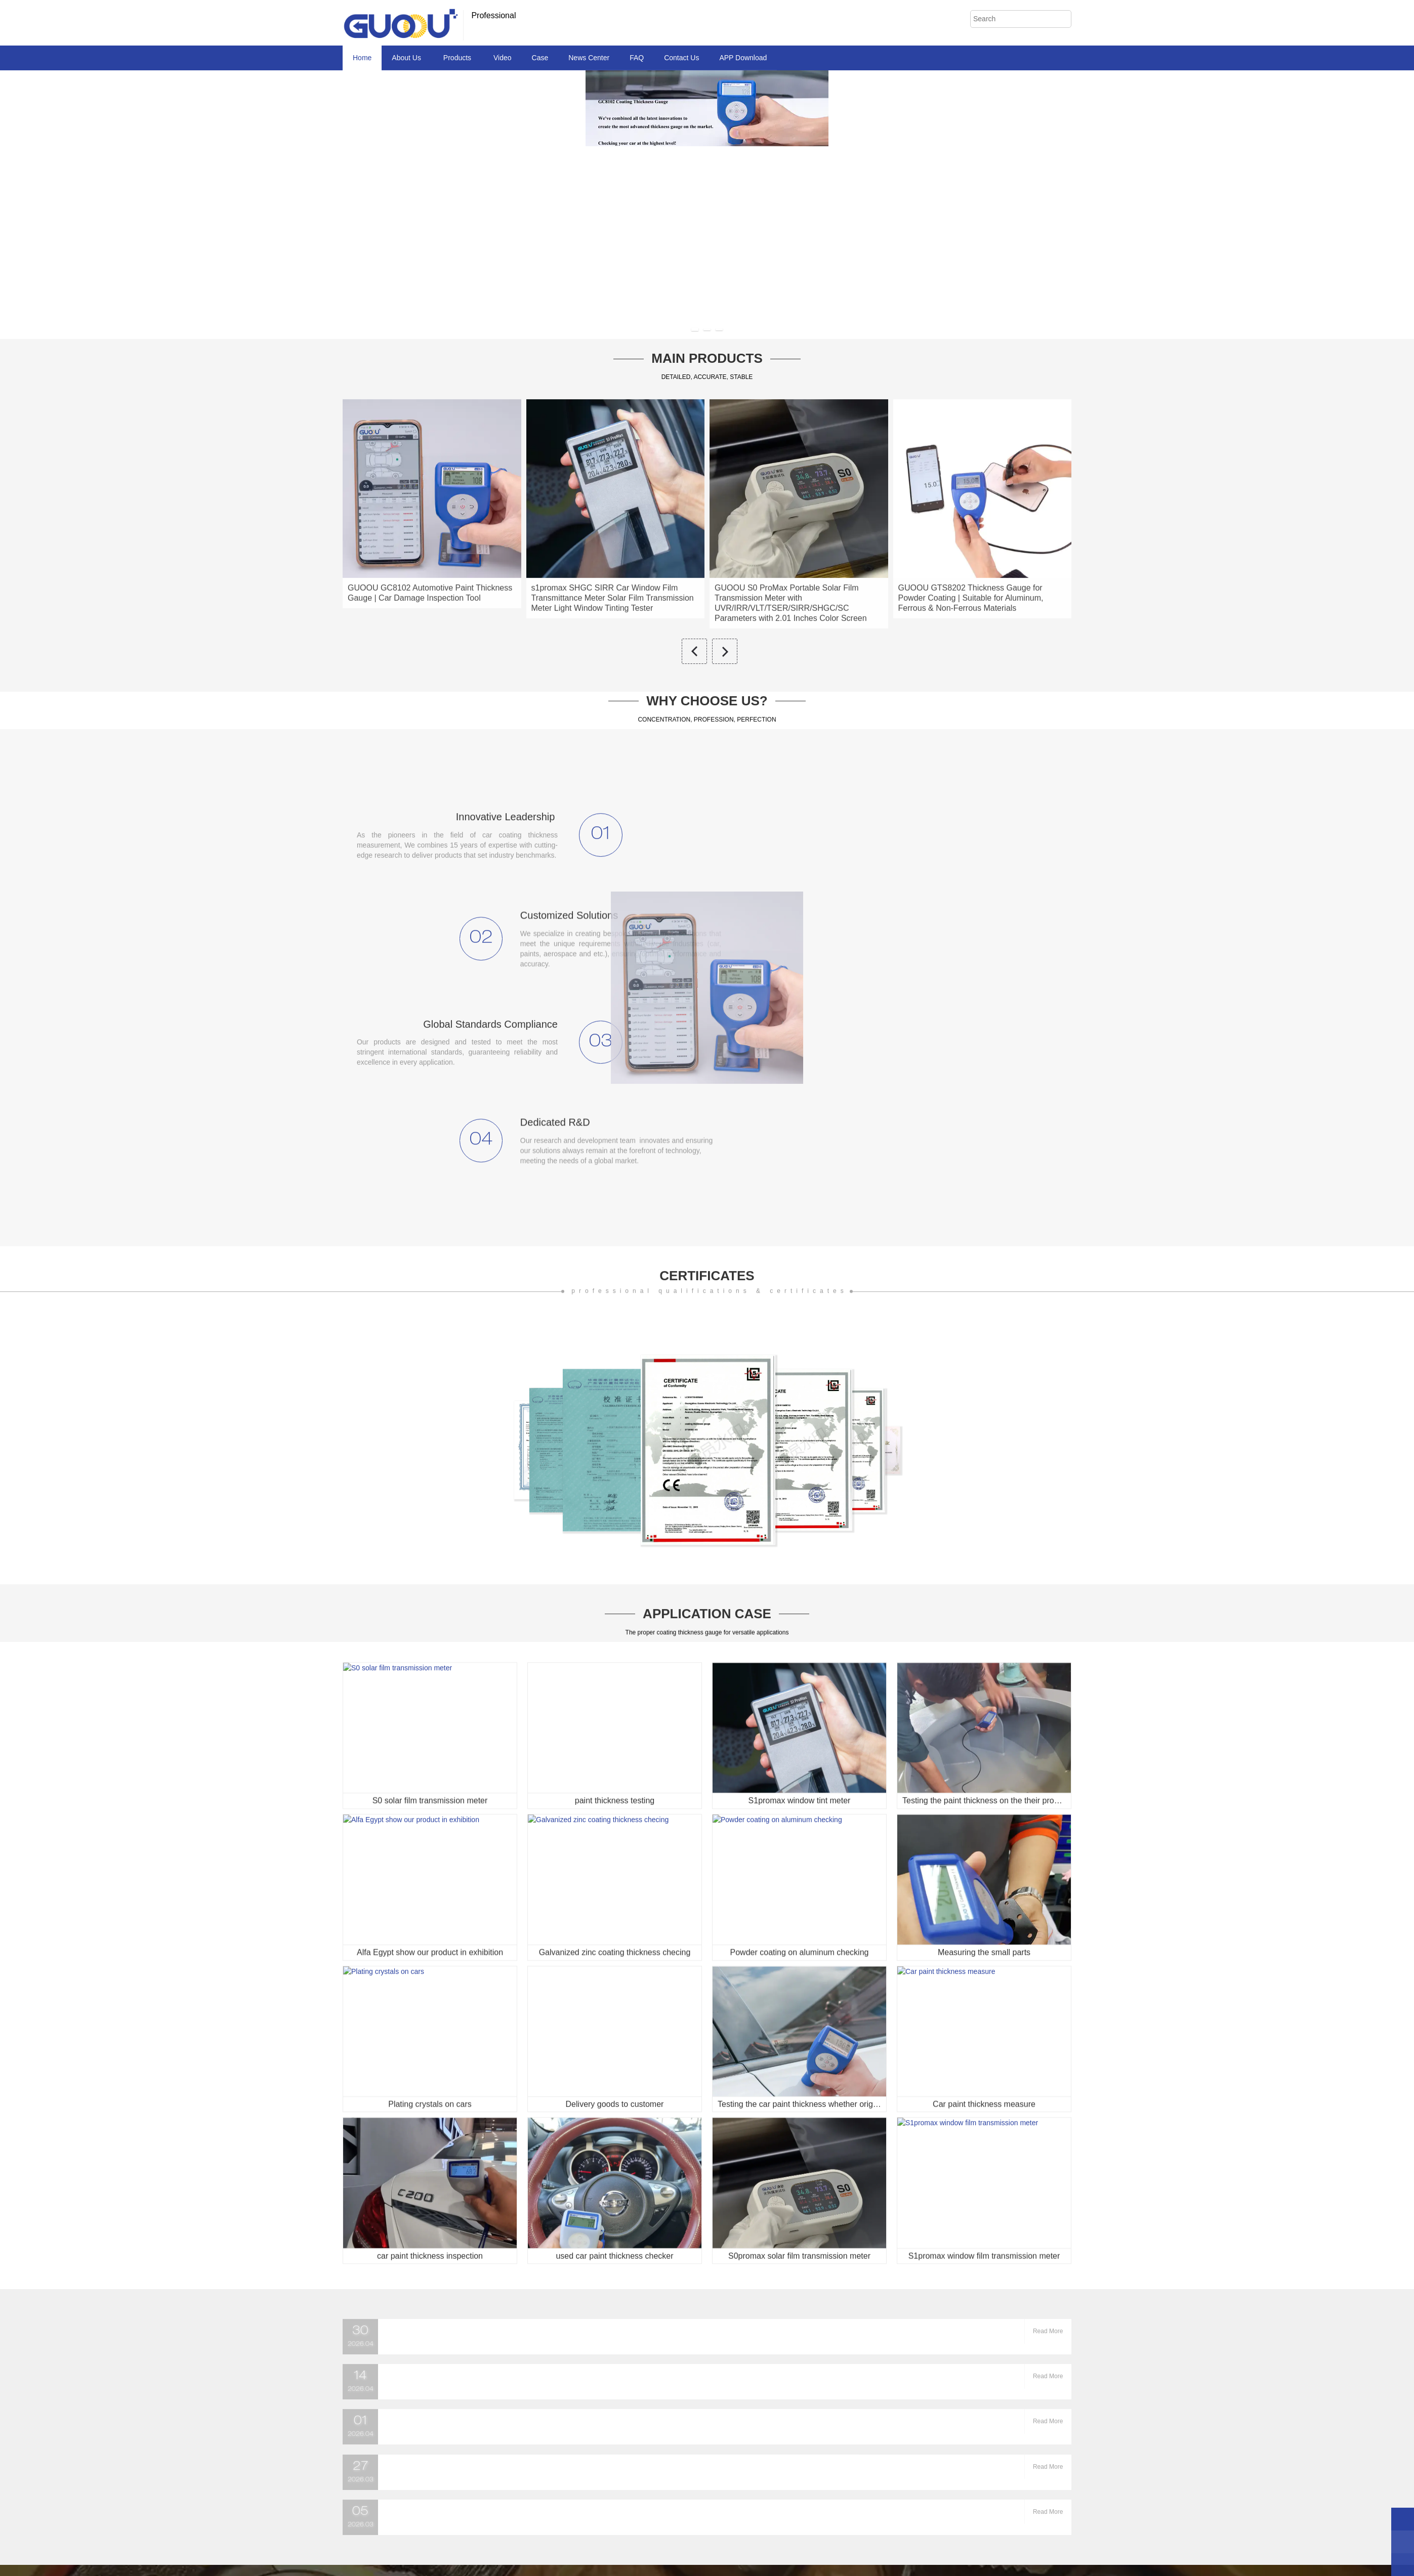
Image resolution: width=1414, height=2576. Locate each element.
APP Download (743, 58)
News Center (588, 58)
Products (458, 58)
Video (502, 58)
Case (540, 58)
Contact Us (681, 58)
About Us (407, 58)
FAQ (637, 58)
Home (362, 58)
